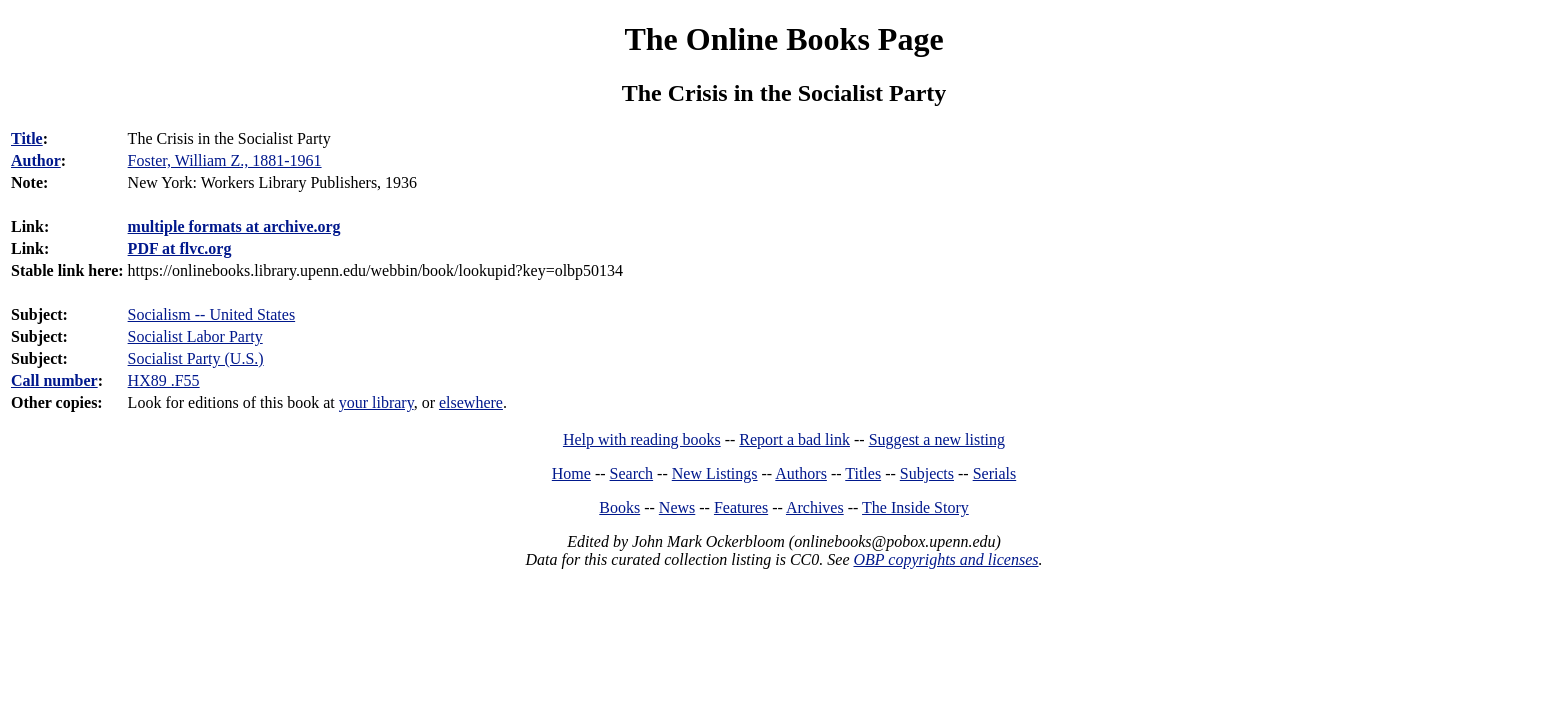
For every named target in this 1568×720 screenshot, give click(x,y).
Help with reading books (642, 439)
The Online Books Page (783, 39)
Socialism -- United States (212, 314)
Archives (815, 507)
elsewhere (471, 402)
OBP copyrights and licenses (945, 559)
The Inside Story (915, 507)
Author (36, 160)
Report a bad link (794, 439)
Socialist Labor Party (195, 336)
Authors (801, 473)
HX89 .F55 (164, 380)
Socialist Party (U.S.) (196, 358)
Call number (54, 380)
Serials (995, 473)
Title (27, 138)
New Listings (715, 473)
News (677, 507)
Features (741, 507)
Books (619, 507)
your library (376, 402)
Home (571, 473)
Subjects (927, 473)
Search (632, 473)
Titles (863, 473)
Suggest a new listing (937, 439)
